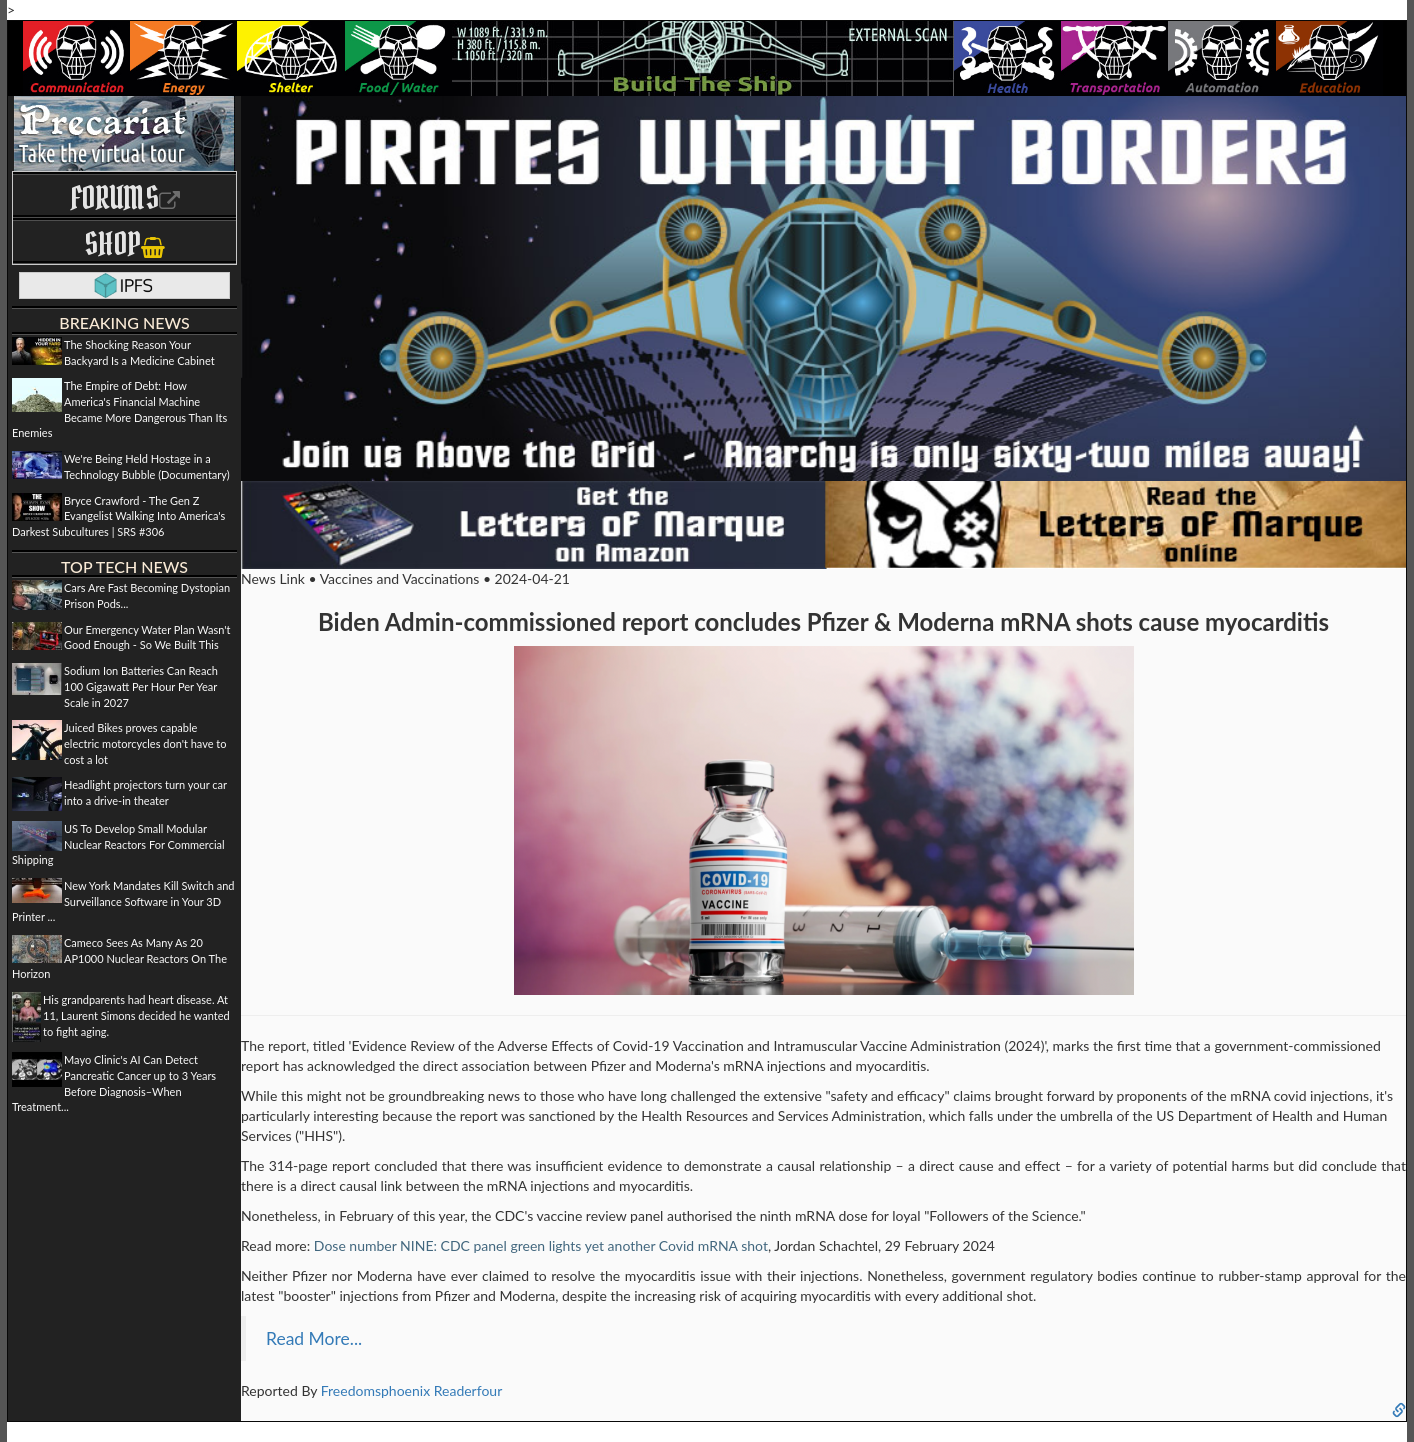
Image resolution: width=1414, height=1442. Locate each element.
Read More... (314, 1338)
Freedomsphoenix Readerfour (412, 1390)
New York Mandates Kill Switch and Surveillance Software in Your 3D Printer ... (123, 901)
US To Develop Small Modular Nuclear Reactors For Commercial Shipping (118, 844)
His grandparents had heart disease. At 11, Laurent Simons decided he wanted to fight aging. (136, 1015)
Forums (125, 197)
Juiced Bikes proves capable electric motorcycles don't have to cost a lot (145, 743)
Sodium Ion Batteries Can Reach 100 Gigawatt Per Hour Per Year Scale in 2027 (141, 686)
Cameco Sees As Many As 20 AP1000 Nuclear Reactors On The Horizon (119, 958)
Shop (124, 243)
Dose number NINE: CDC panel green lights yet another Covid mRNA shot (541, 1245)
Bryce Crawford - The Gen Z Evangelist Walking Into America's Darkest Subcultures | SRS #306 (118, 516)
